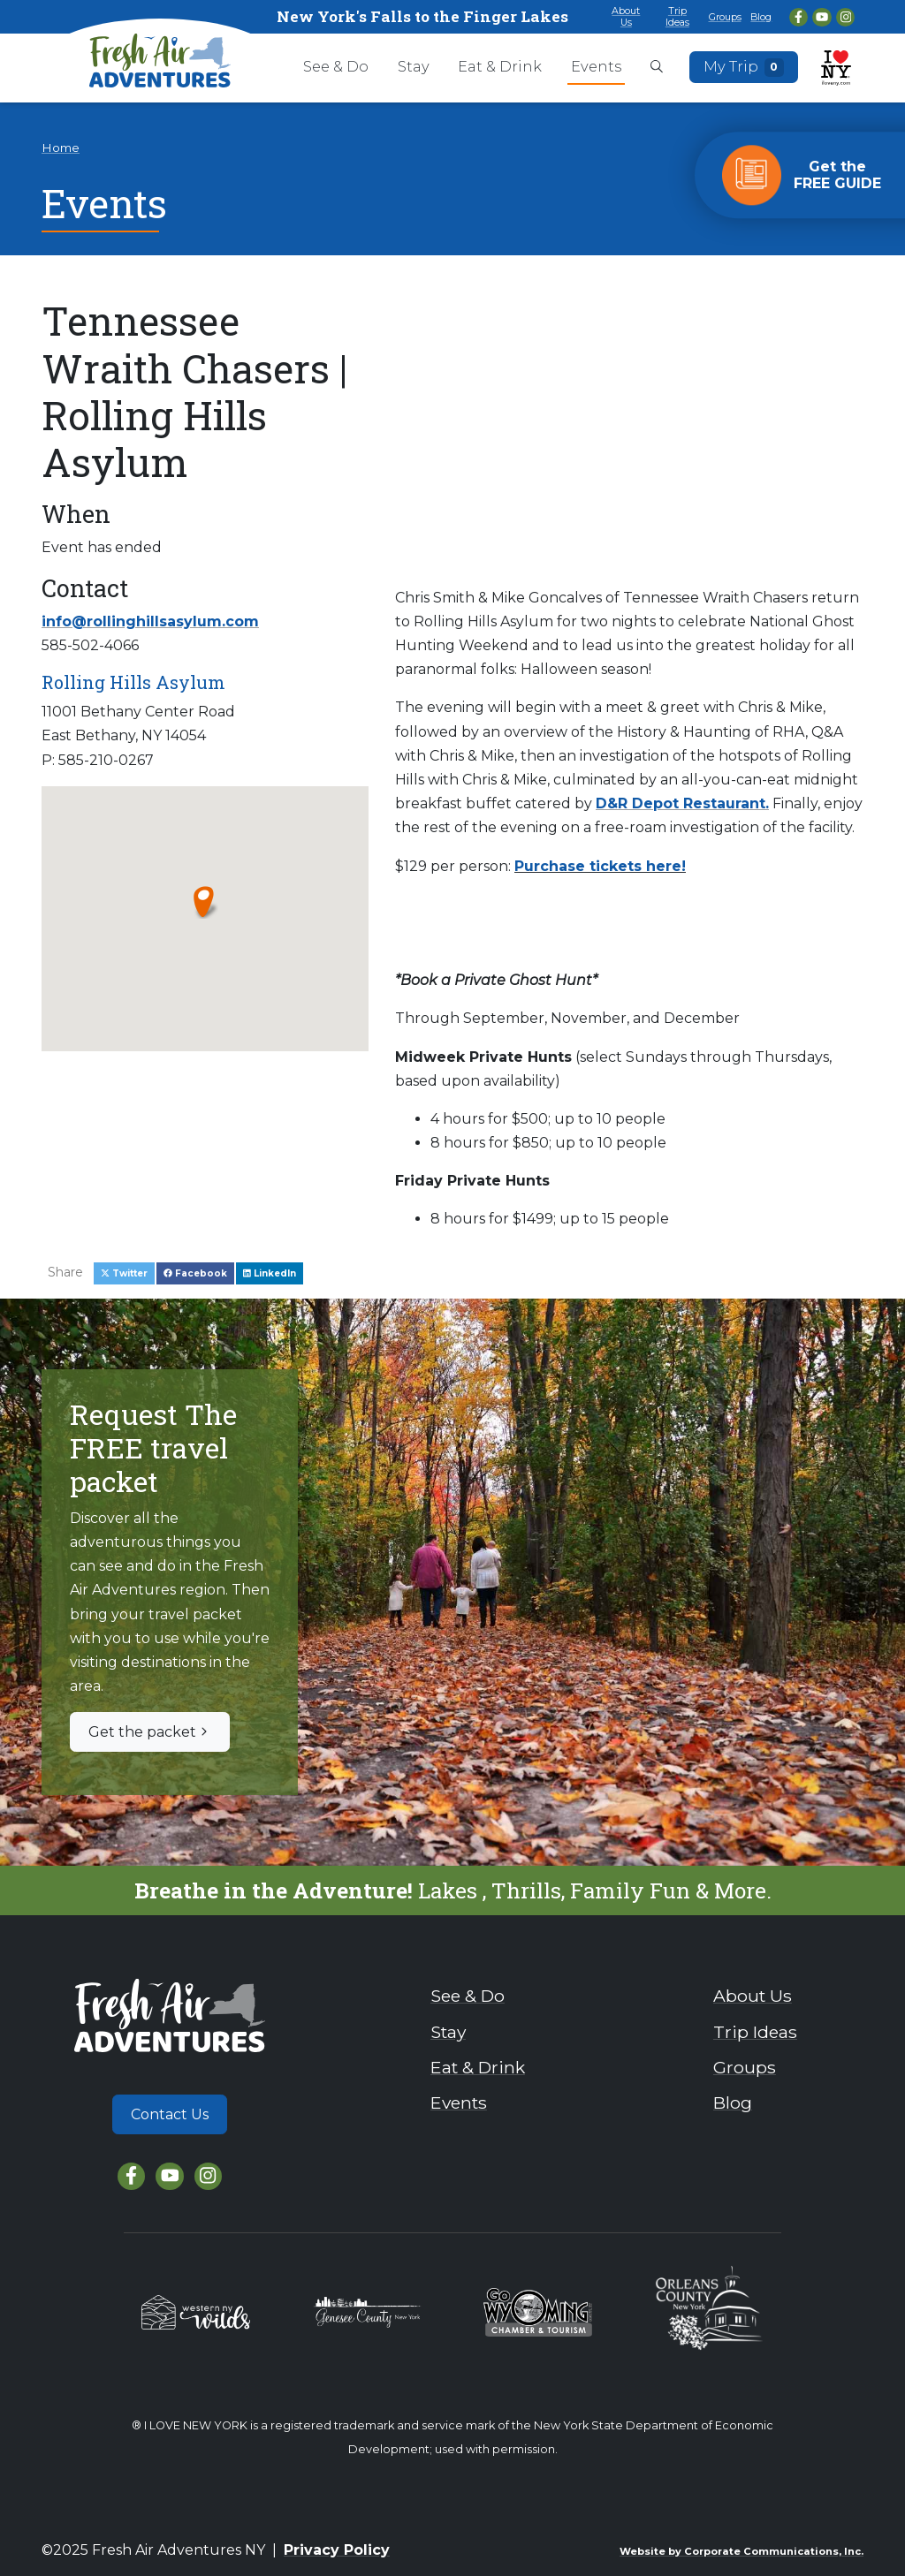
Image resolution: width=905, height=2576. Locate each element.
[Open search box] (656, 68)
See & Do (336, 66)
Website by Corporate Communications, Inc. (741, 2551)
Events (596, 66)
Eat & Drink (500, 66)
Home (61, 147)
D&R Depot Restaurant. (682, 803)
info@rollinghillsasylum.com (150, 621)
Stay (414, 66)
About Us (626, 16)
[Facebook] (798, 17)
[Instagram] (845, 17)
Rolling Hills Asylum (133, 682)
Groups (725, 17)
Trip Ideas (677, 16)
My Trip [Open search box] (744, 67)
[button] (204, 901)
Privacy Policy (337, 2550)
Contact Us (170, 2114)
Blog (761, 17)
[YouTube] (821, 17)
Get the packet (149, 1732)
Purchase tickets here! (600, 866)
